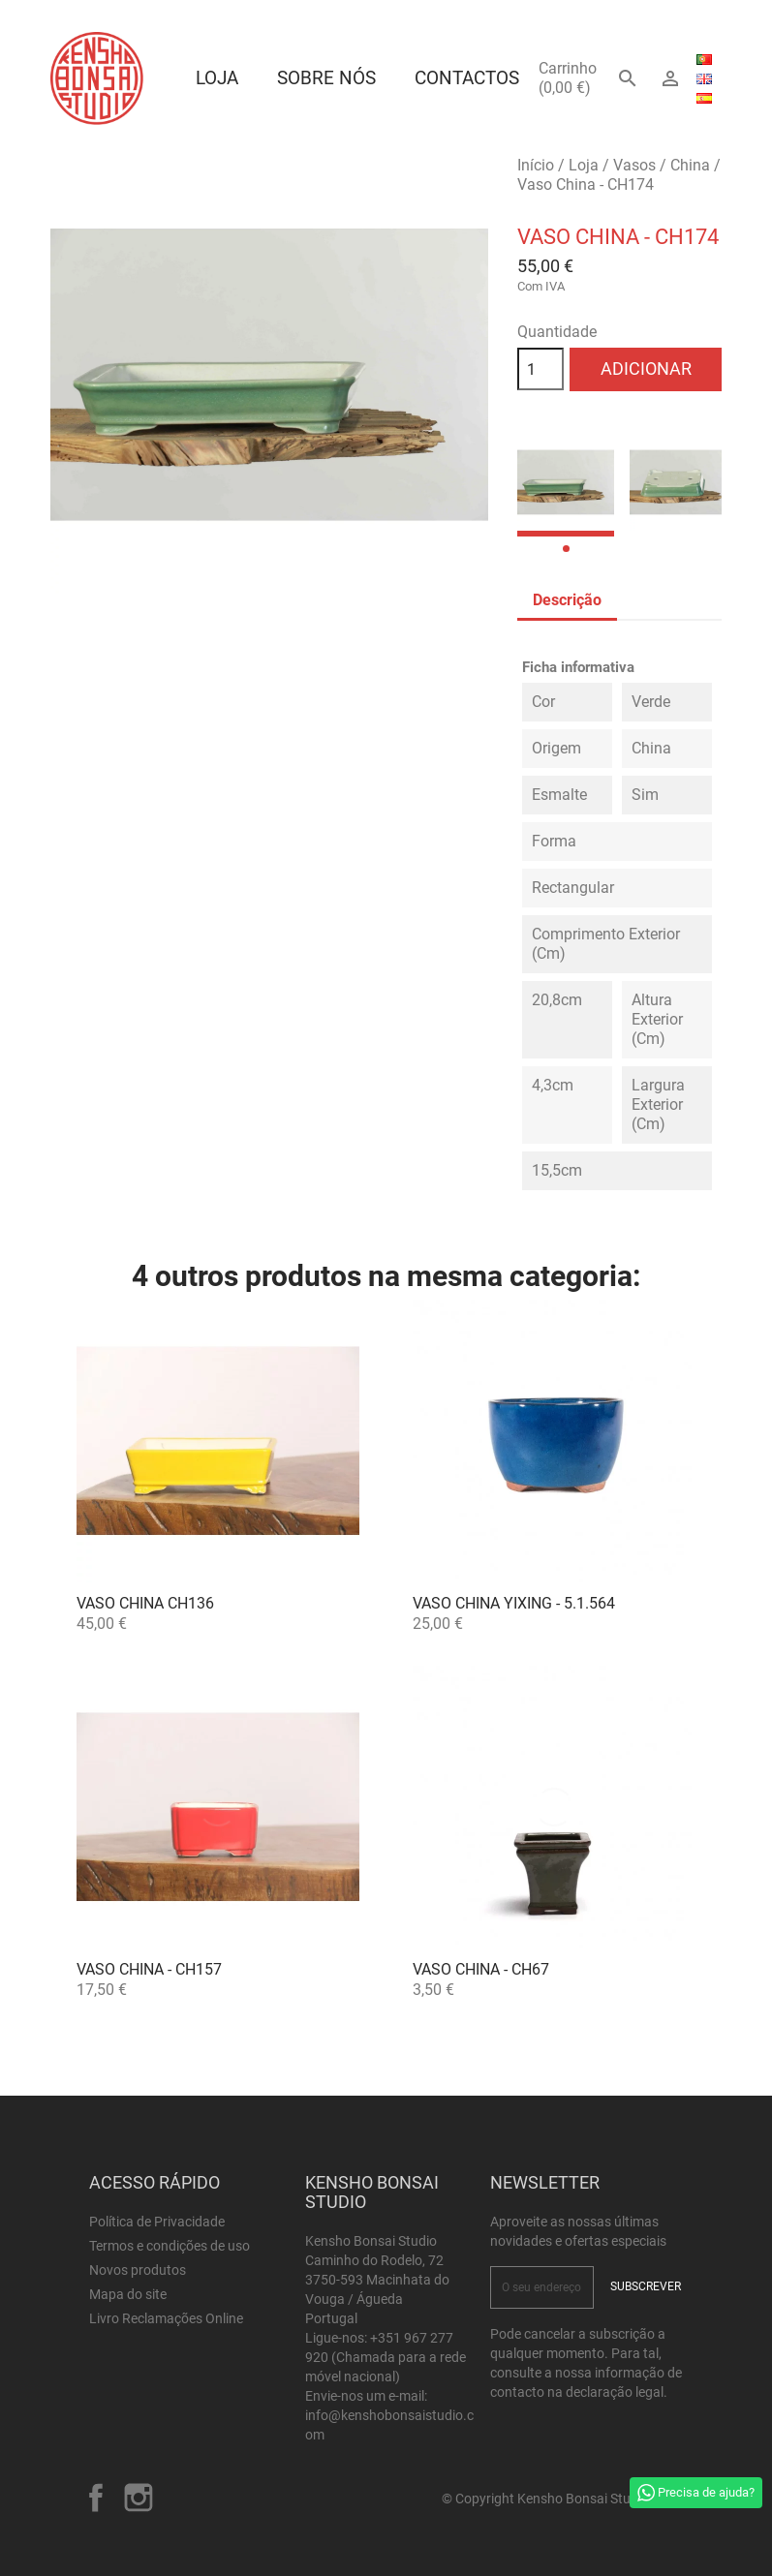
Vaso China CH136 (145, 1603)
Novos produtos (137, 2270)
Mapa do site (128, 2294)
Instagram (138, 2497)
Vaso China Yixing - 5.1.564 (514, 1603)
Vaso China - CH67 (481, 1969)
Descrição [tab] (567, 600)
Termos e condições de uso (169, 2246)
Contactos (467, 78)
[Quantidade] (540, 369)
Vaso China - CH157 (149, 1969)
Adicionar (646, 368)
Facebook (96, 2497)
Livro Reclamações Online (166, 2318)
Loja (217, 78)
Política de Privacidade (157, 2221)
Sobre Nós (326, 78)
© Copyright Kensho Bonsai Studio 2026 (562, 2498)
